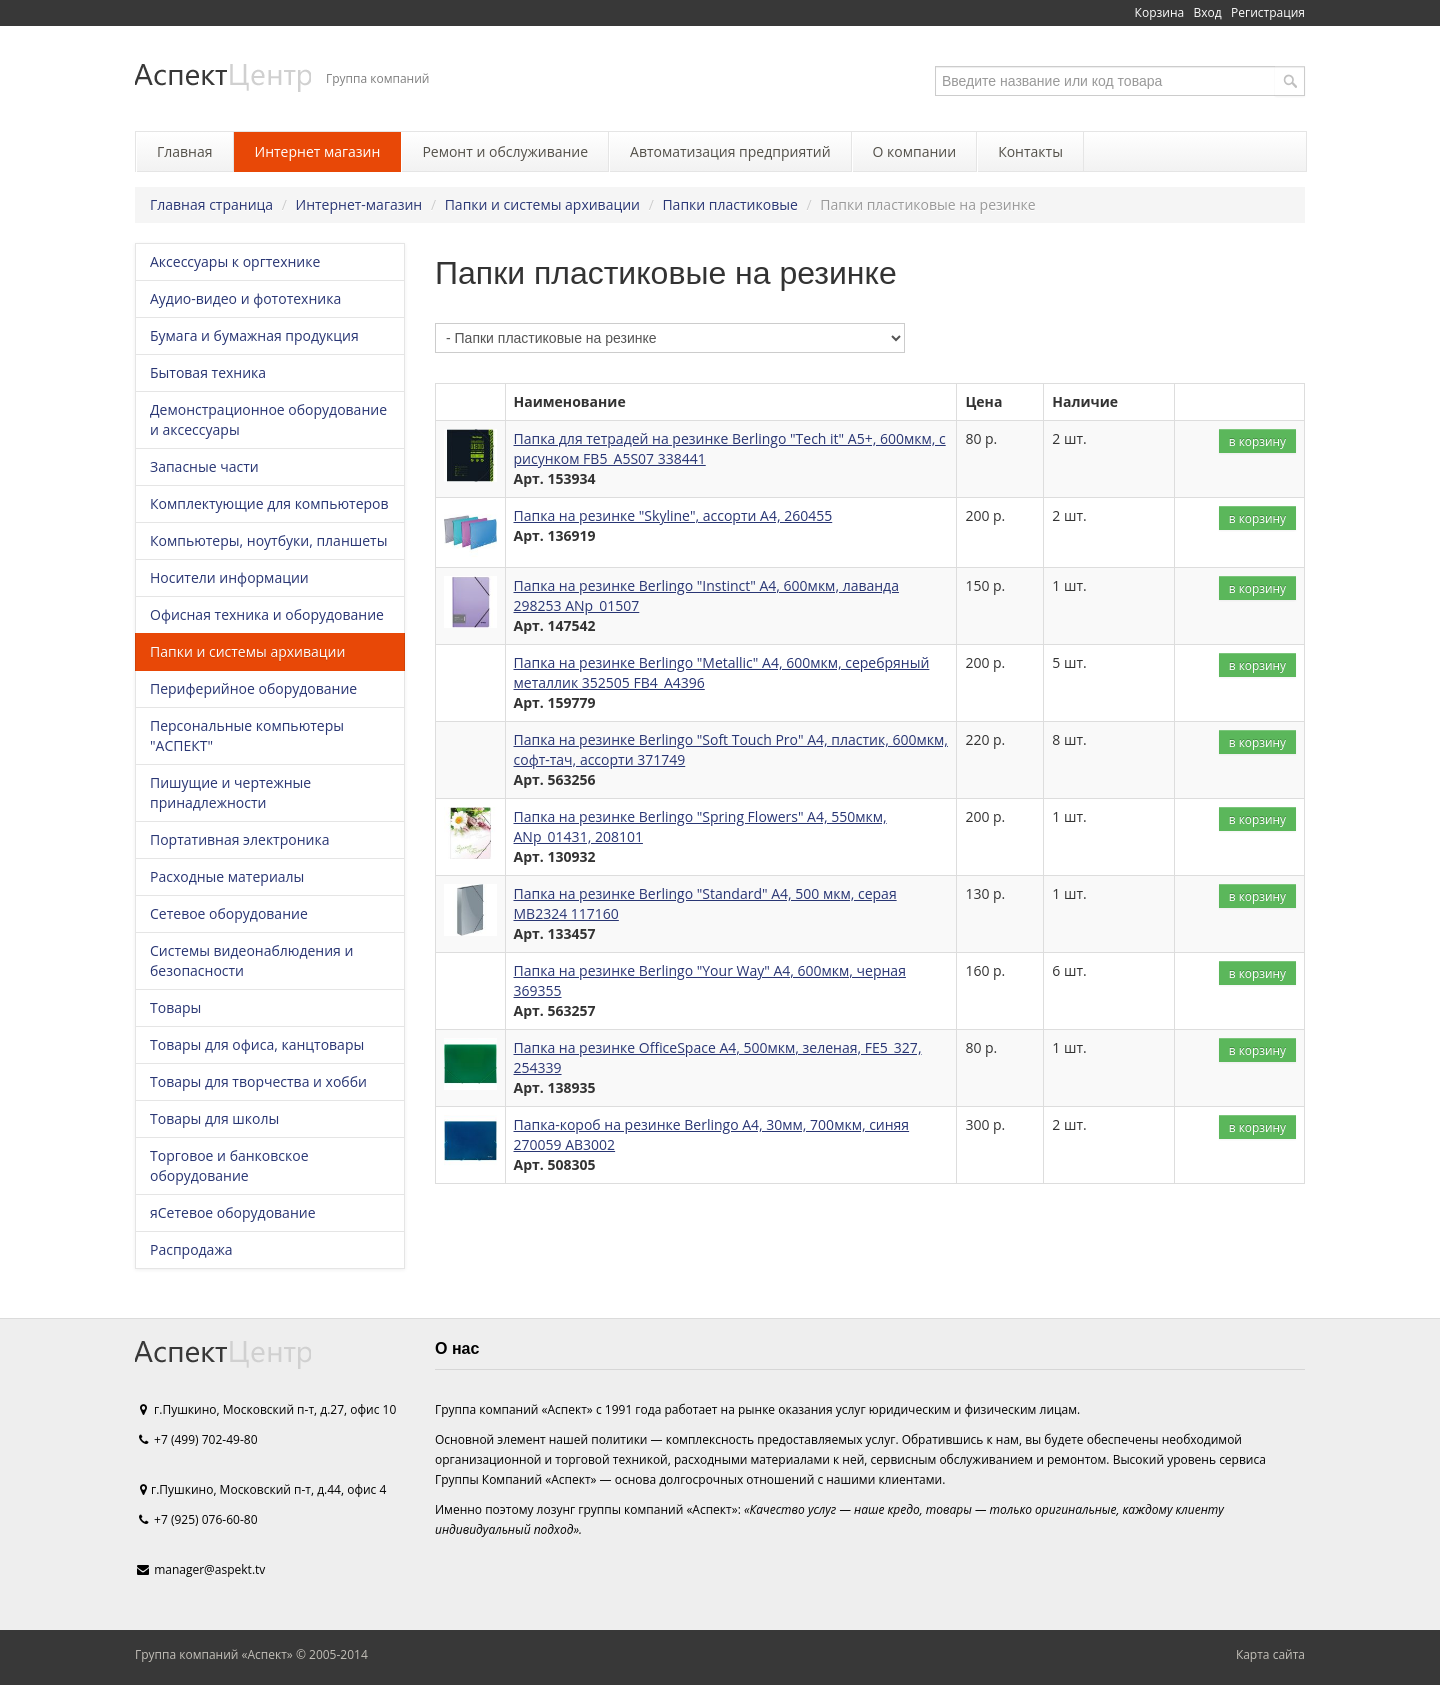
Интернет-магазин (359, 204)
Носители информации (229, 577)
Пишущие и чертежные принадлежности (230, 792)
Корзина (1160, 12)
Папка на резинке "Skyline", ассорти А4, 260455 (673, 515)
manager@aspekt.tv (209, 1569)
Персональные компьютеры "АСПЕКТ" (247, 735)
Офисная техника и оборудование (267, 614)
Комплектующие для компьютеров (269, 503)
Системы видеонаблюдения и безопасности (251, 960)
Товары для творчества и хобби (258, 1081)
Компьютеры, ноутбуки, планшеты (268, 540)
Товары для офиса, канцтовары (257, 1044)
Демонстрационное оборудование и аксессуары (268, 419)
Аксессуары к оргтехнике (235, 261)
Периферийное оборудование (253, 688)
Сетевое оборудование (229, 913)
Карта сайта (1270, 1654)
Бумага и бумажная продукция (254, 335)
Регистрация (1268, 12)
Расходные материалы (227, 876)
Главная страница (211, 204)
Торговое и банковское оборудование (229, 1165)
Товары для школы (214, 1118)
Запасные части (204, 466)
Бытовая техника (208, 372)
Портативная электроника (239, 839)
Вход (1208, 12)
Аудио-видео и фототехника (245, 298)
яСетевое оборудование (233, 1212)
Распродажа (191, 1249)
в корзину (1257, 441)
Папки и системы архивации (542, 204)
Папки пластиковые (729, 204)
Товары (175, 1007)
